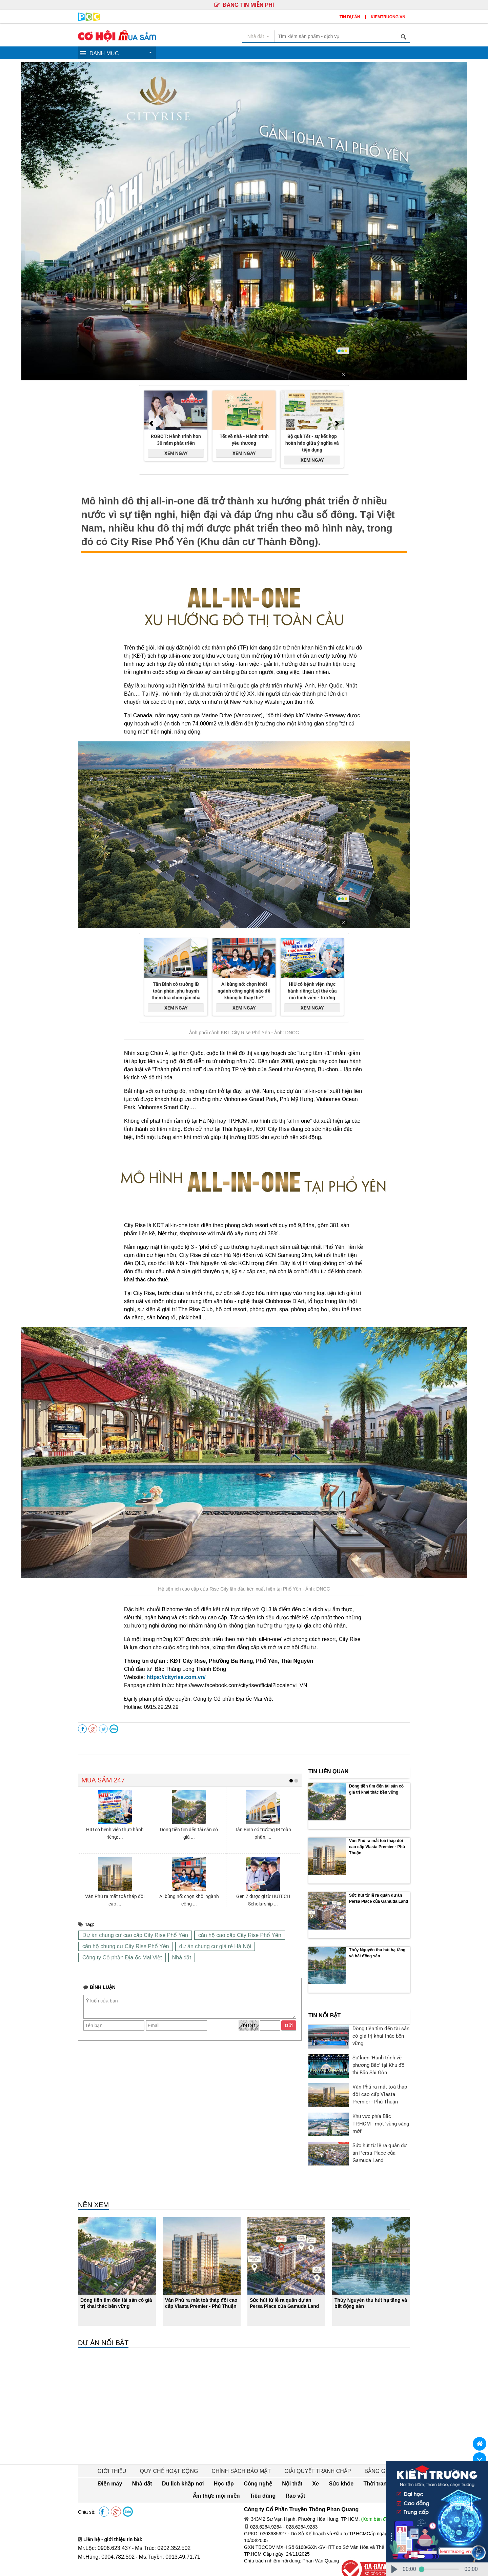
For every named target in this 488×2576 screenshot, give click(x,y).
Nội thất (245, 2453)
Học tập (189, 2453)
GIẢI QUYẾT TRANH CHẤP (310, 2440)
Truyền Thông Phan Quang (123, 2562)
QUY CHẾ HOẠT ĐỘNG (176, 2440)
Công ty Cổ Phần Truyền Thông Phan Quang (294, 2479)
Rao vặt (249, 2465)
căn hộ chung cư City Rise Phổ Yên (120, 1946)
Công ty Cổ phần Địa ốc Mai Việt (117, 1957)
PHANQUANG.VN (307, 2563)
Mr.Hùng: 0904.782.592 (102, 2526)
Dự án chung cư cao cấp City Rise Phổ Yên (128, 1935)
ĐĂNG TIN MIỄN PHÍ (244, 5)
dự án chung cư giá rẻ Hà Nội (199, 1946)
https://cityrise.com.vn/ (175, 1677)
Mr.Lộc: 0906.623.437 (101, 2517)
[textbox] (342, 36)
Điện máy (96, 2453)
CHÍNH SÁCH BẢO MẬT (241, 2440)
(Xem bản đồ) (375, 2488)
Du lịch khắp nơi (156, 2453)
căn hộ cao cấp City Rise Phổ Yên (220, 1935)
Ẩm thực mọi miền (353, 2453)
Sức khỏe (287, 2453)
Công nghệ (217, 2453)
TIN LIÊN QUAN (328, 1771)
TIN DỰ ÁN (350, 17)
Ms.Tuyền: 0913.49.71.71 (158, 2526)
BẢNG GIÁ (364, 2440)
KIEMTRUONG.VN (388, 17)
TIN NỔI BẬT (324, 1985)
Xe (265, 2453)
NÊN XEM (93, 2174)
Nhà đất (170, 1957)
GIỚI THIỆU (124, 2440)
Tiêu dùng (391, 2453)
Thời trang (316, 2453)
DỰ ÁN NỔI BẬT (103, 2312)
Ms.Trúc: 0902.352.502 (152, 2517)
